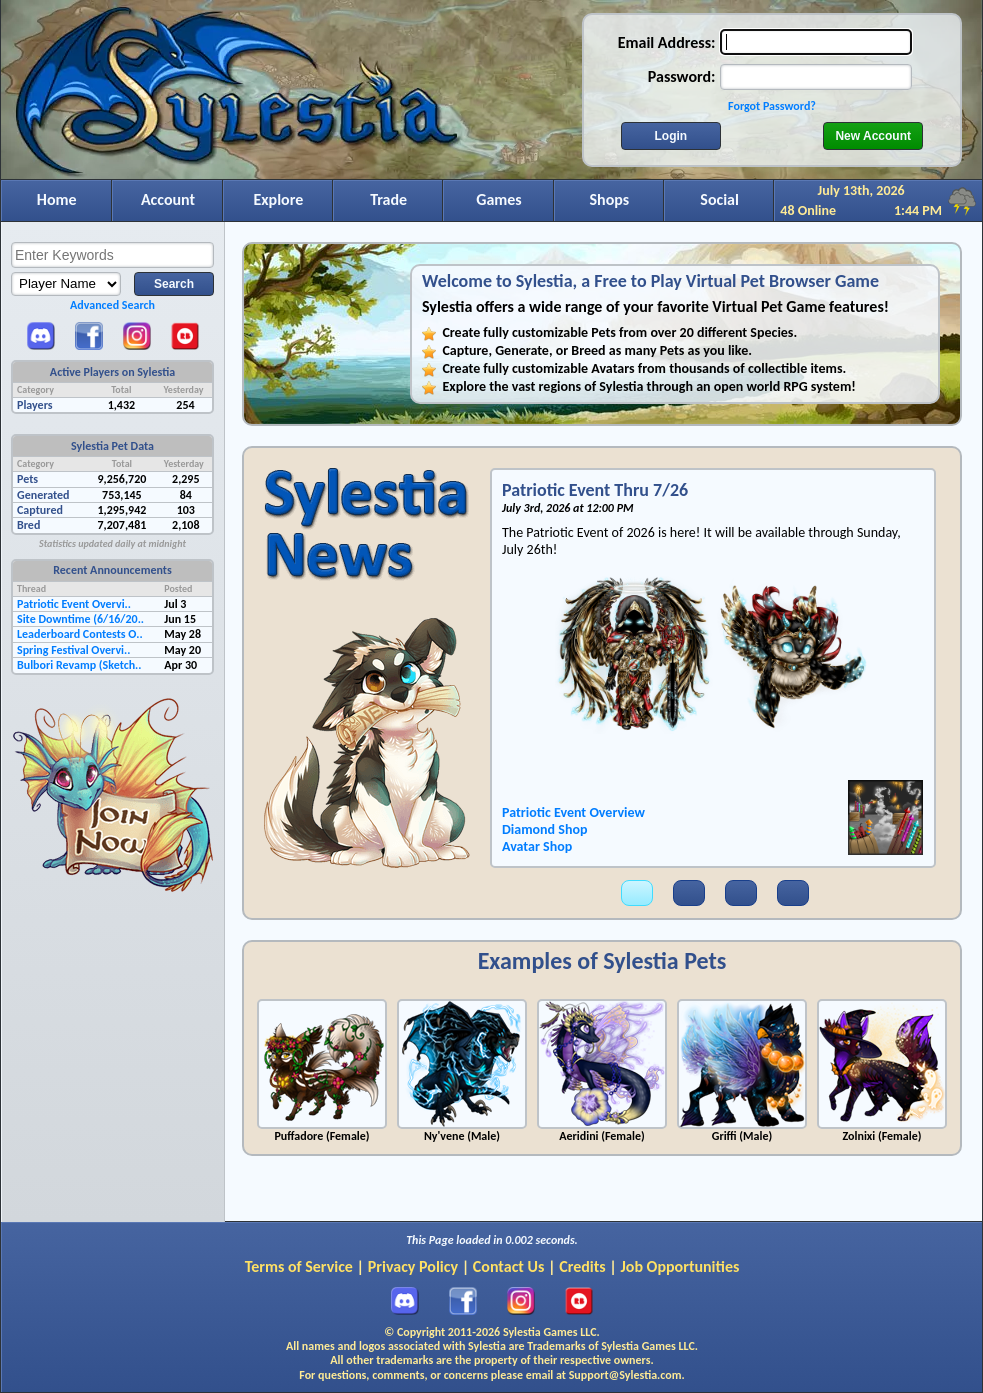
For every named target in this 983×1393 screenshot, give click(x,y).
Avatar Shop (537, 846)
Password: (682, 76)
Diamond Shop (544, 829)
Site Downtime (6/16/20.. (80, 619)
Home (57, 199)
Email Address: (667, 42)
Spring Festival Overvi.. (73, 650)
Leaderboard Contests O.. (80, 634)
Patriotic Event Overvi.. (74, 604)
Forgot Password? (772, 106)
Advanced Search (112, 305)
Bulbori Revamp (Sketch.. (79, 665)
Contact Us (508, 1266)
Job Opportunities (680, 1266)
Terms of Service (299, 1266)
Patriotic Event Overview (573, 812)
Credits (582, 1266)
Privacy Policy (413, 1266)
